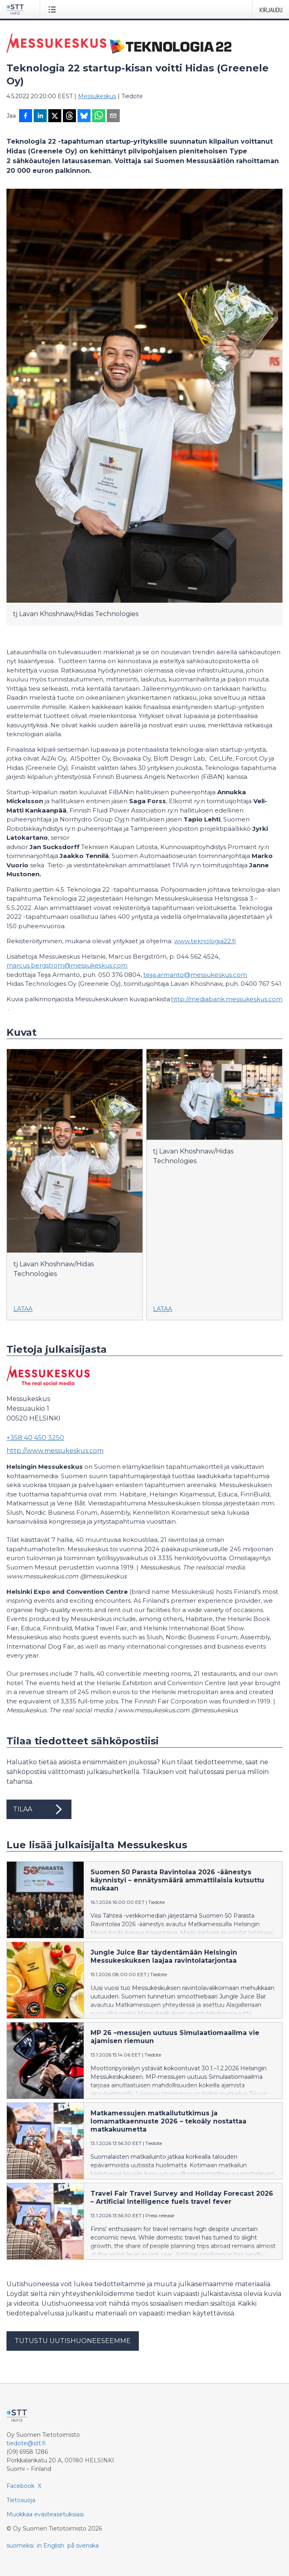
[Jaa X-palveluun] (54, 116)
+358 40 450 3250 (35, 1438)
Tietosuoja (20, 2500)
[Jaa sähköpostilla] (113, 116)
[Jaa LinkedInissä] (40, 116)
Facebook (20, 2486)
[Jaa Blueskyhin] (84, 116)
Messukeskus (97, 96)
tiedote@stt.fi (26, 2443)
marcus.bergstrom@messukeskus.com (66, 965)
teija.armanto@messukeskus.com (195, 975)
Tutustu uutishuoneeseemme (73, 2341)
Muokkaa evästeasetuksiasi (45, 2514)
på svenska (83, 2545)
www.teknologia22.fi (205, 941)
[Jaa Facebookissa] (25, 116)
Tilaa (39, 1809)
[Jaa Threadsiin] (69, 116)
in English (50, 2545)
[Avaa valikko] (54, 9)
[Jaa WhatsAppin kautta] (98, 116)
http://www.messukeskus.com (55, 1451)
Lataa (22, 1309)
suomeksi (20, 2545)
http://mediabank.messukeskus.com (227, 999)
